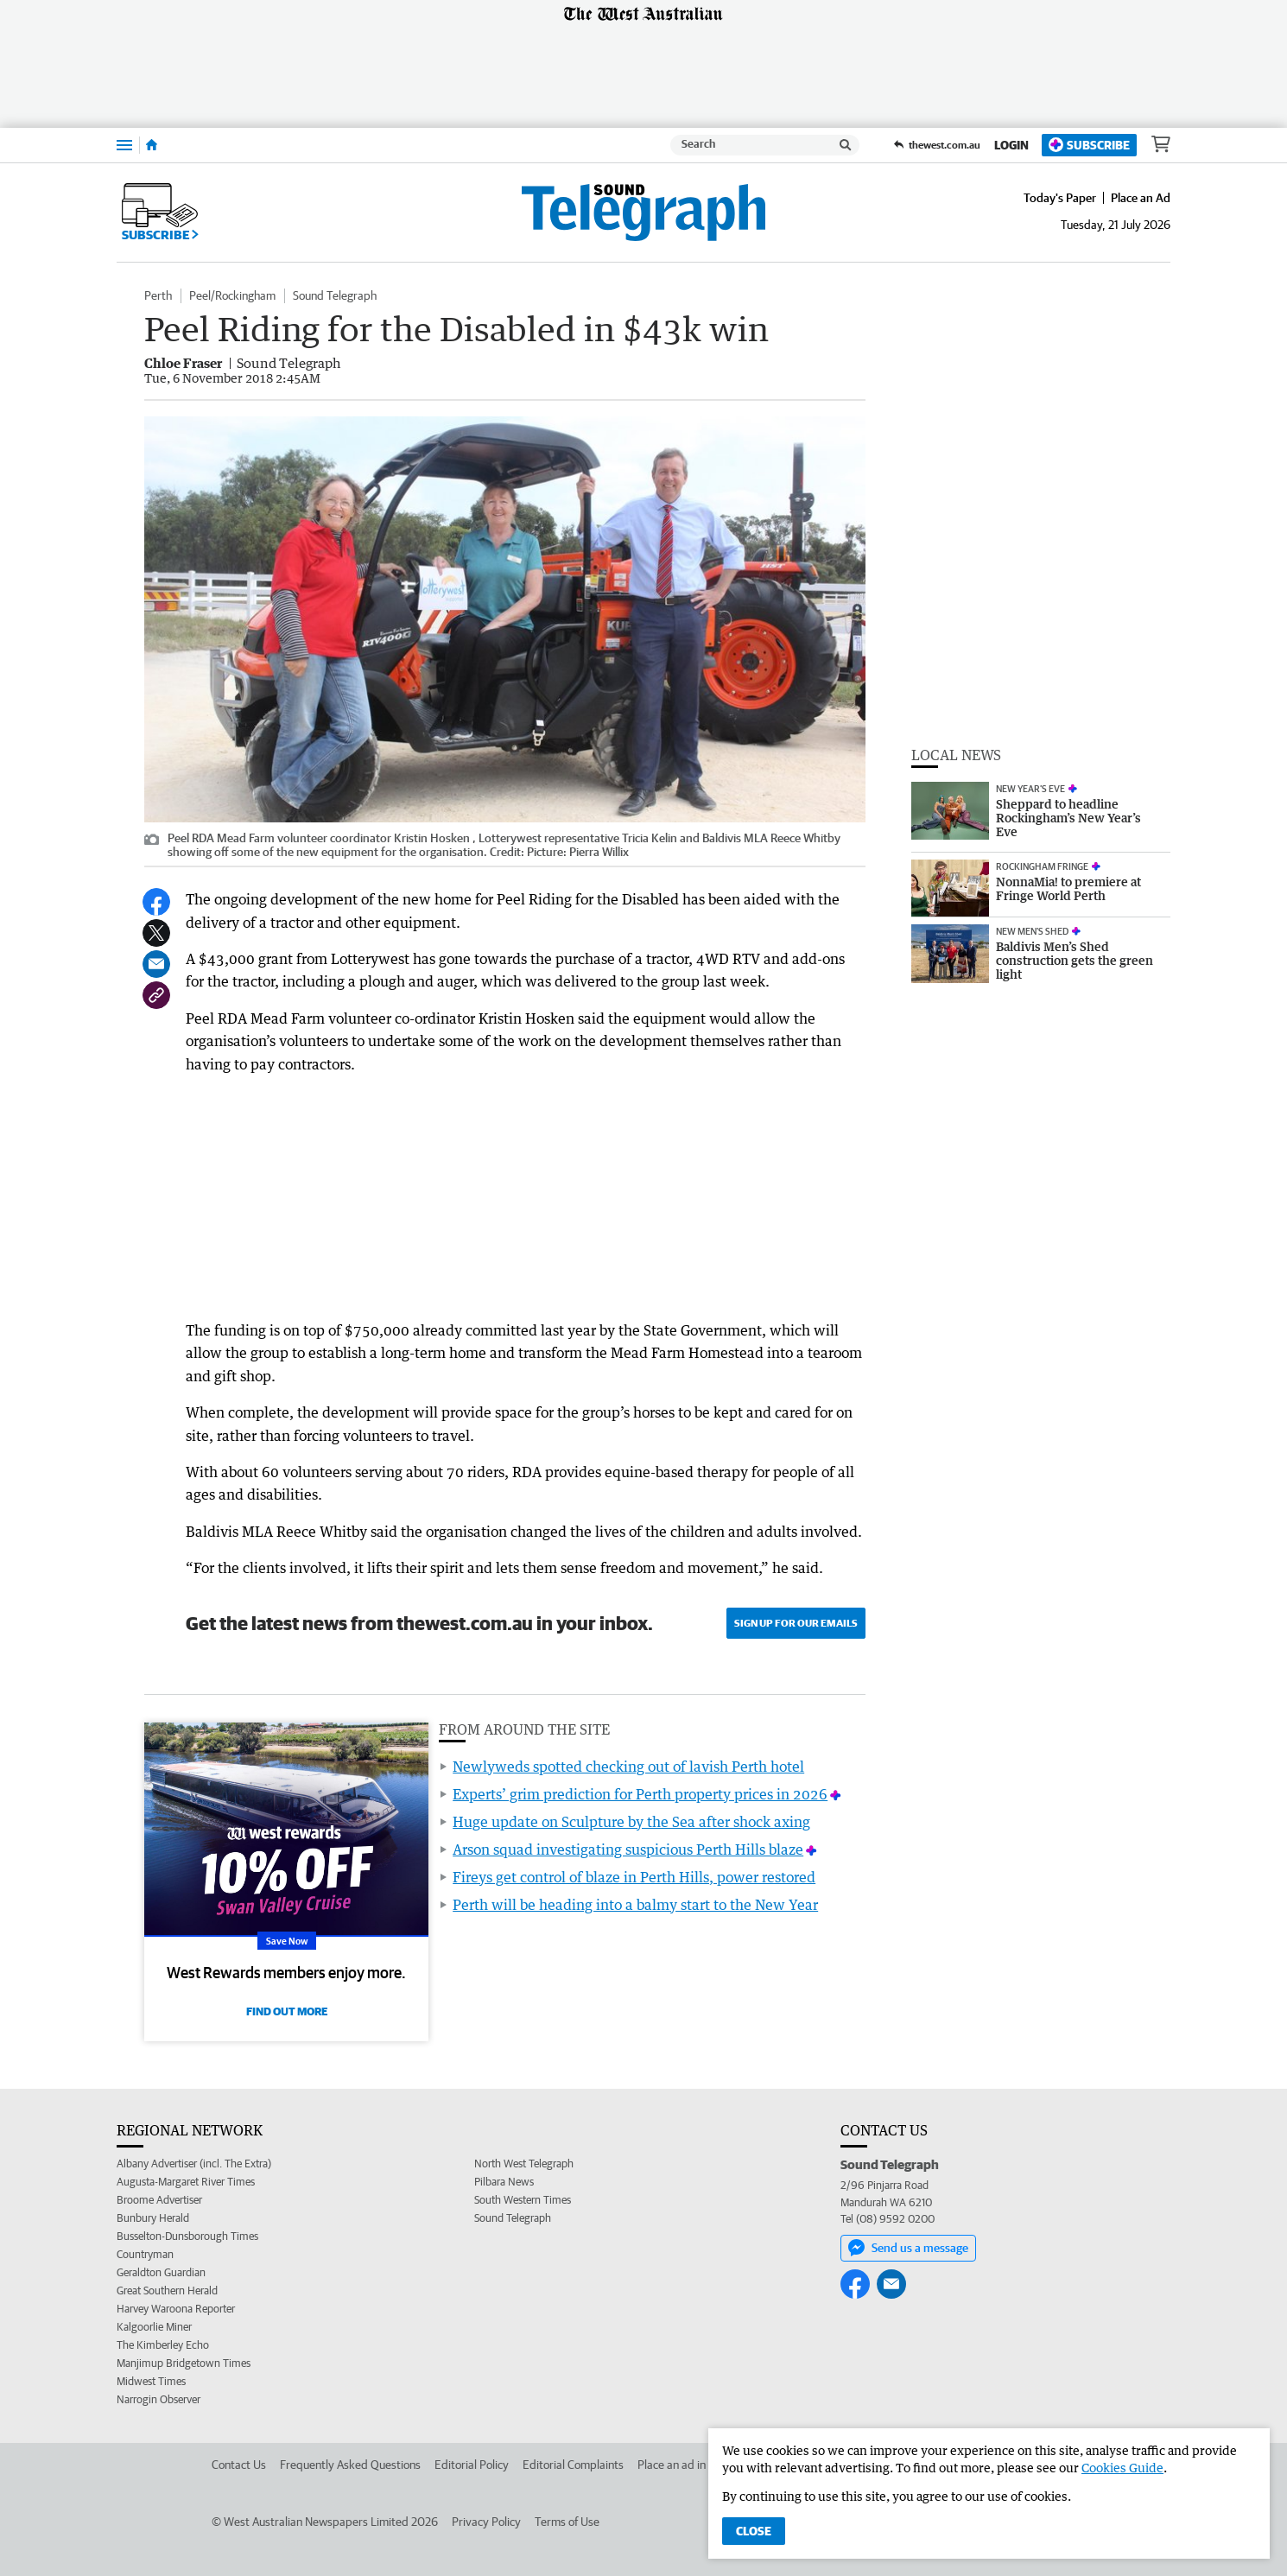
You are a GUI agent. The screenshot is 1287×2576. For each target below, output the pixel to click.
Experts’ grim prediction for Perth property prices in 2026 (640, 1794)
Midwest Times (151, 2381)
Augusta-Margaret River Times (186, 2181)
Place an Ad (1140, 198)
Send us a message (908, 2247)
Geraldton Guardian (161, 2272)
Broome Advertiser (159, 2199)
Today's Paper (1060, 198)
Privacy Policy (486, 2521)
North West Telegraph (524, 2163)
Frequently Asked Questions (350, 2464)
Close (753, 2531)
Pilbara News (504, 2181)
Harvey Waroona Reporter (176, 2308)
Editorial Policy (471, 2464)
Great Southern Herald (167, 2290)
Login (1011, 145)
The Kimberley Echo (163, 2344)
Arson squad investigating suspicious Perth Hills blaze (628, 1849)
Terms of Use (567, 2521)
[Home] (151, 145)
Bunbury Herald (153, 2217)
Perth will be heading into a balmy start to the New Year (635, 1904)
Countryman (145, 2254)
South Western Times (522, 2199)
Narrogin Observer (158, 2399)
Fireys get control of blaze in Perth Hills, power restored (634, 1877)
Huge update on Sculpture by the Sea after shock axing (631, 1821)
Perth (158, 295)
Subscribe (1089, 144)
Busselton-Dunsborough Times (187, 2236)
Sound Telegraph (335, 295)
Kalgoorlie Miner (154, 2326)
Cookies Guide (1122, 2467)
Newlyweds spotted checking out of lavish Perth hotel (628, 1766)
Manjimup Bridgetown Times (183, 2363)
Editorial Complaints (573, 2464)
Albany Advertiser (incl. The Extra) (194, 2163)
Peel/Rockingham (232, 295)
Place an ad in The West (696, 2464)
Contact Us (239, 2464)
